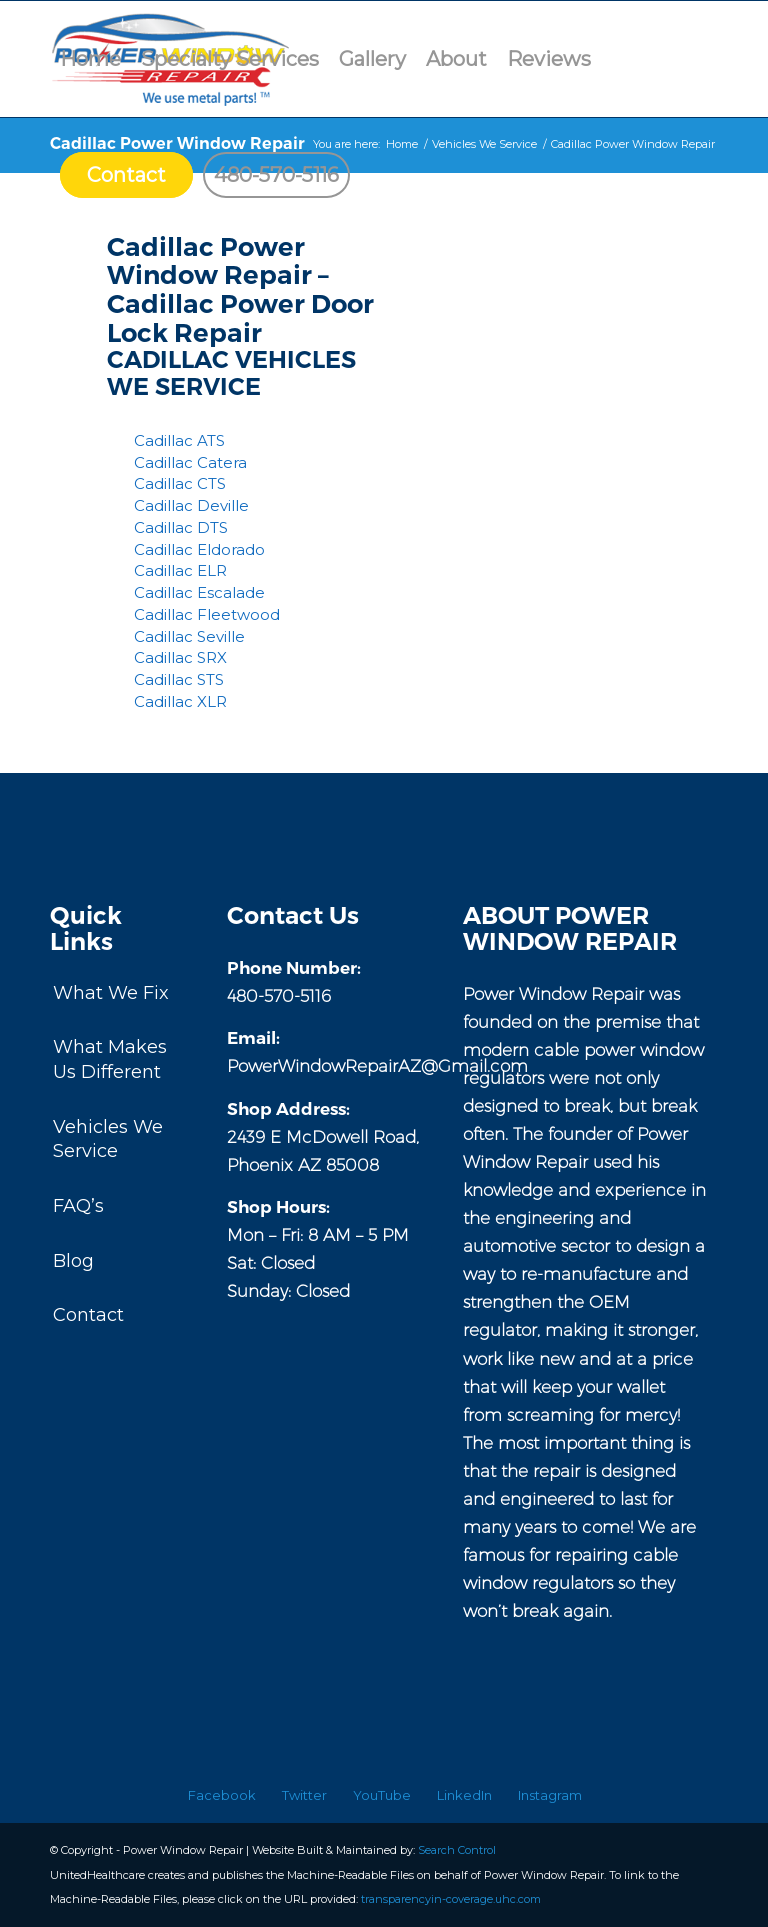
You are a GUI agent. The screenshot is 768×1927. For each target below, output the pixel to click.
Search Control (457, 1850)
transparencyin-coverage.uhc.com (451, 1899)
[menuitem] (90, 59)
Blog (73, 1261)
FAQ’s (78, 1206)
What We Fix (111, 993)
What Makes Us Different (110, 1059)
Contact (88, 1315)
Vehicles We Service (108, 1139)
